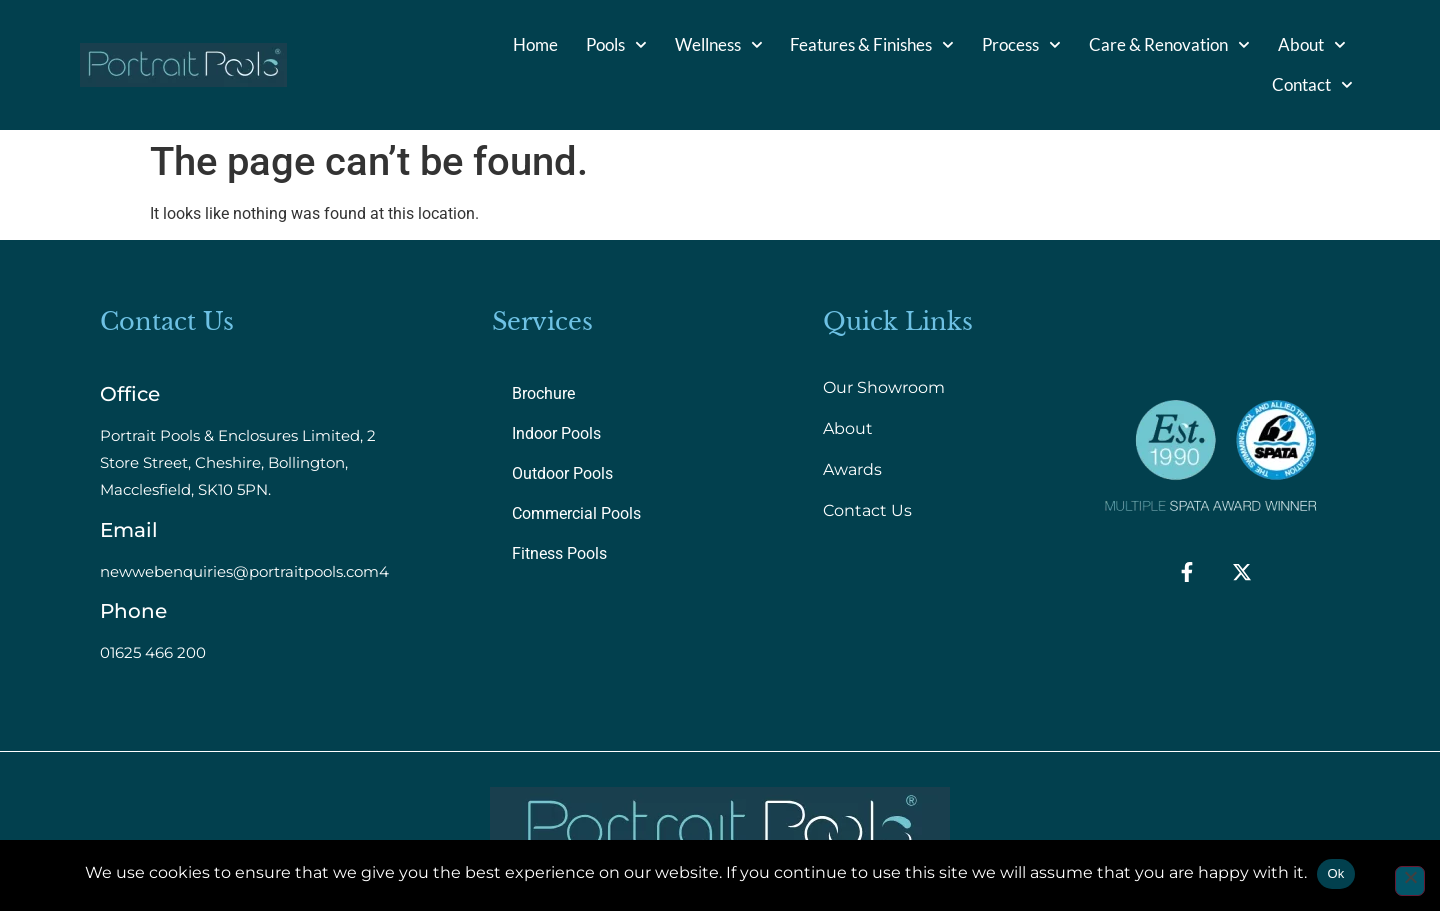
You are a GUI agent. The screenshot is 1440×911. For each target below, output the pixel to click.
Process (1021, 45)
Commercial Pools (576, 513)
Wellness (719, 45)
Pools (616, 45)
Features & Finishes (872, 45)
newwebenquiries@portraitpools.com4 (244, 571)
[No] (1410, 881)
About (1312, 45)
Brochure (543, 393)
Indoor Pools (556, 433)
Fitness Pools (559, 553)
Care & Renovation (1169, 45)
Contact (1312, 85)
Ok (1335, 873)
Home (535, 44)
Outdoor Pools (562, 473)
